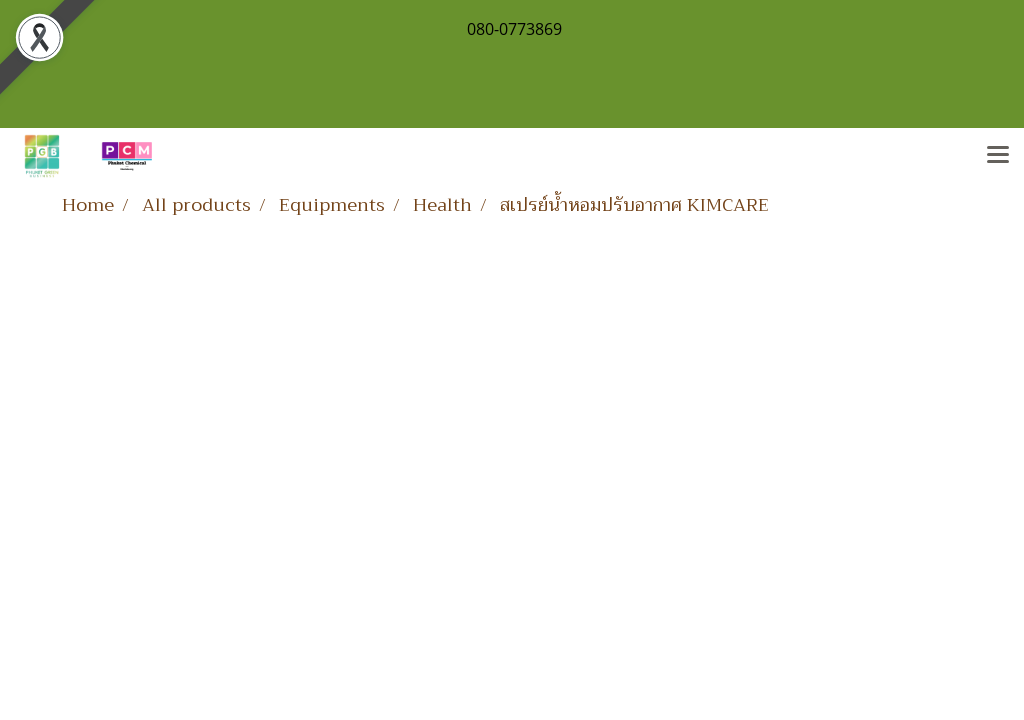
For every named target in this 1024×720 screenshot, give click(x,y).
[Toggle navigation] (998, 156)
